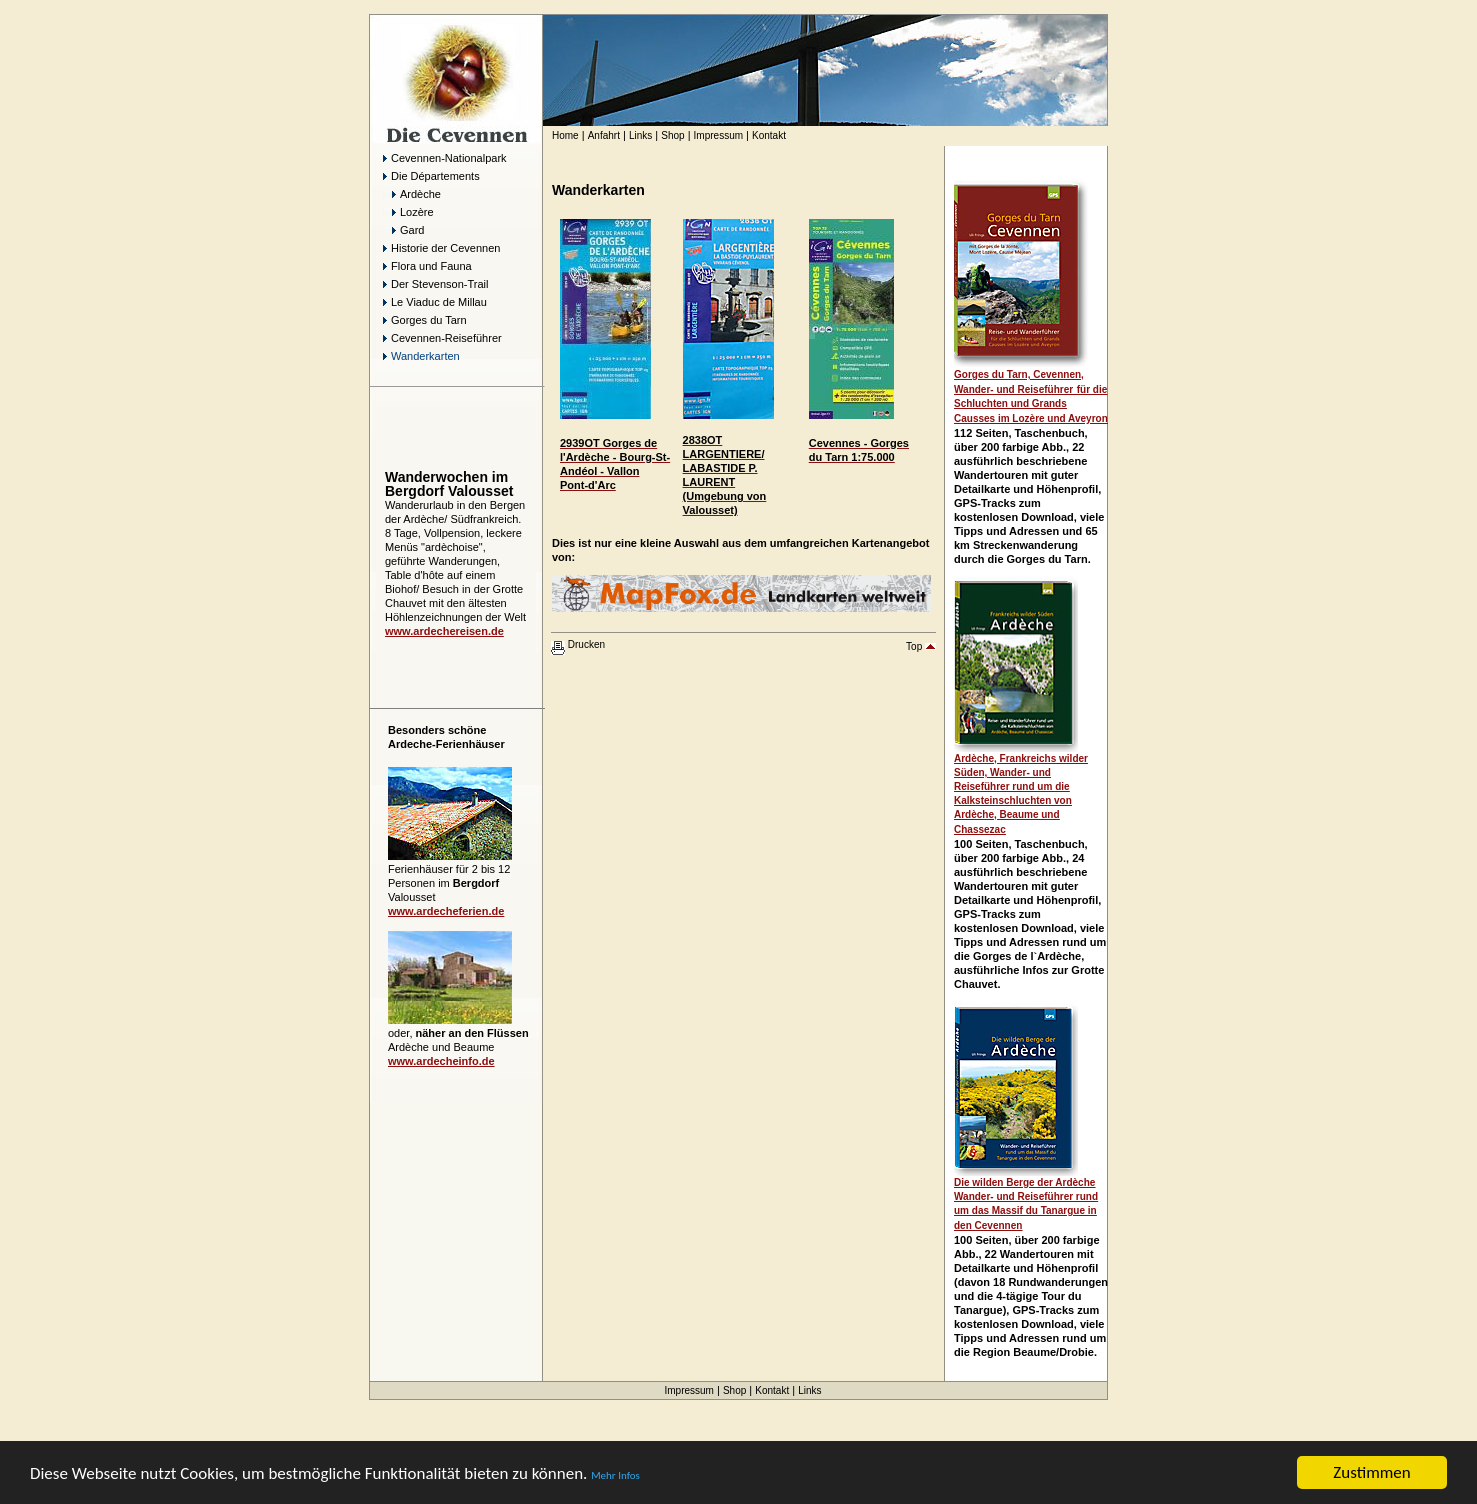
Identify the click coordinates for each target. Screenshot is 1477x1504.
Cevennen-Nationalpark (445, 158)
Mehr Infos (615, 1475)
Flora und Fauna (427, 266)
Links (640, 135)
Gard (408, 230)
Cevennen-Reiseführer (442, 338)
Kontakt (769, 135)
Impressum (718, 135)
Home (565, 135)
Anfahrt (604, 135)
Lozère (413, 212)
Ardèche (412, 194)
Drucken (578, 644)
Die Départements (431, 176)
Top (921, 646)
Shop (672, 135)
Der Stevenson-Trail (435, 284)
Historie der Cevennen (441, 248)
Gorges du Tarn (425, 320)
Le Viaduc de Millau (435, 302)
